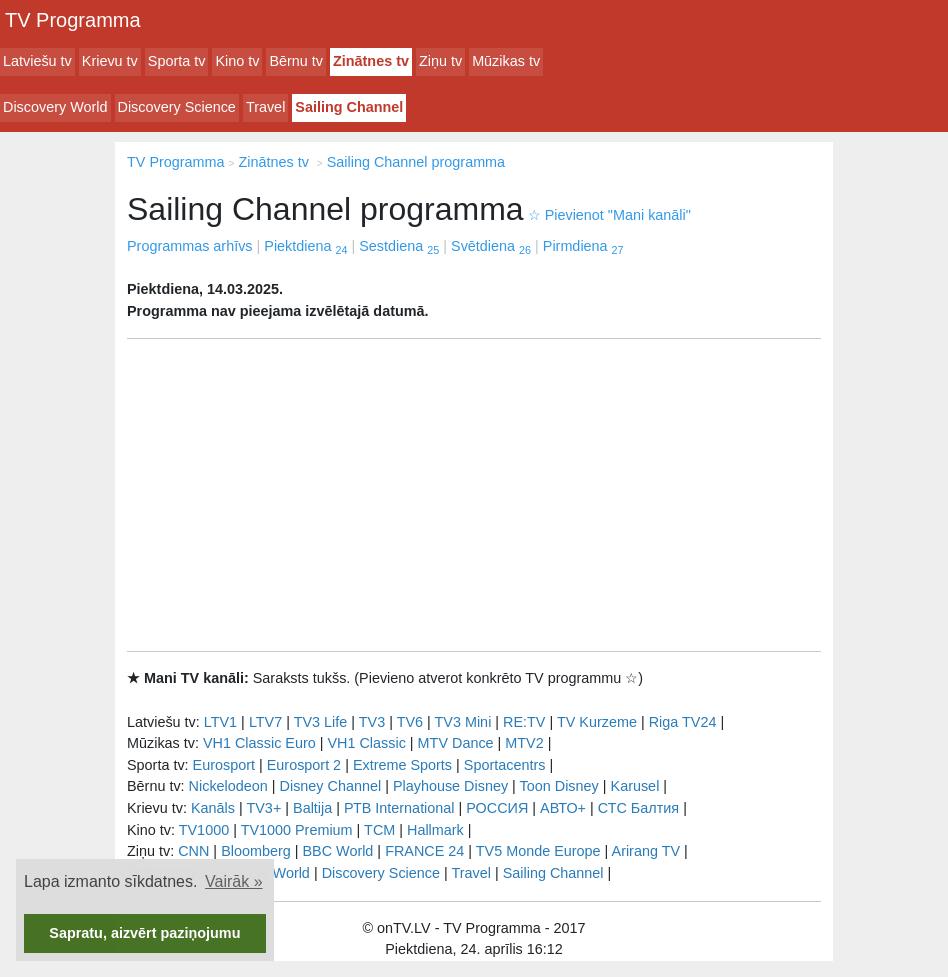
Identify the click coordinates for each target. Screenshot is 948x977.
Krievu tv (110, 61)
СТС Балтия (638, 808)
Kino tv (237, 61)
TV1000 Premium (297, 830)
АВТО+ (563, 808)
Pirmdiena (583, 246)
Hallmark (435, 830)
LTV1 (220, 722)
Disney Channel (331, 786)
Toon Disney (559, 786)
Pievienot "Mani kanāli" (609, 215)
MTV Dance (456, 743)
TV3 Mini (463, 722)
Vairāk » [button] (234, 881)
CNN (193, 851)
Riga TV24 (683, 722)
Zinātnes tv (371, 61)
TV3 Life (321, 722)
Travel (265, 107)
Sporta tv (177, 61)
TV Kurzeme (597, 722)
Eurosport (224, 765)
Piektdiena (305, 246)
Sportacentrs (505, 765)
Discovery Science (177, 107)
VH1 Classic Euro (259, 743)
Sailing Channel (349, 107)
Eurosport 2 (304, 765)
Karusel (635, 786)
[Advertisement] (474, 495)
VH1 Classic (366, 743)
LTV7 (265, 722)
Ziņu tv (440, 61)
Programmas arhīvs (190, 246)
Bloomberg (256, 851)
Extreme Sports (402, 765)
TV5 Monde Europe (538, 851)
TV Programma (73, 20)
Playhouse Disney (450, 786)
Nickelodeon (228, 786)
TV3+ (263, 808)
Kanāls (213, 808)
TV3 (372, 722)
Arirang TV (646, 851)
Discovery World (55, 107)
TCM (379, 830)
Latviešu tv (37, 61)
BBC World (337, 851)
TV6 (410, 722)
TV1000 (204, 830)
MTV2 (524, 743)
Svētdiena (491, 246)
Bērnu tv (296, 61)
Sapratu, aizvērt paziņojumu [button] (144, 933)
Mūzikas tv (506, 61)
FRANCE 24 (424, 851)
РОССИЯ (497, 808)
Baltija (312, 808)
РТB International (399, 808)
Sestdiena (399, 246)
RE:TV (524, 722)
